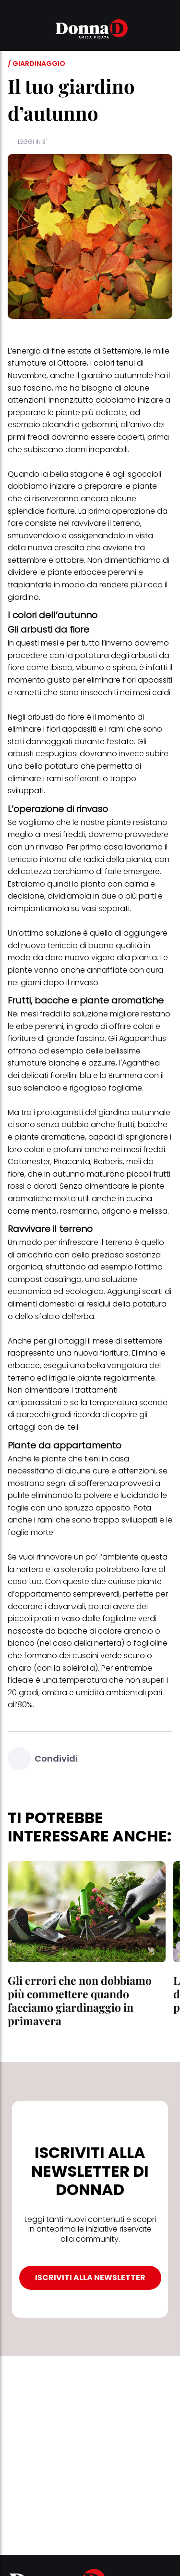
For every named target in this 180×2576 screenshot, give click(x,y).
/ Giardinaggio (36, 63)
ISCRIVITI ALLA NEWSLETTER (90, 2277)
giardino (23, 597)
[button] (13, 30)
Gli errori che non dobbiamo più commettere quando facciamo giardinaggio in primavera (80, 2000)
